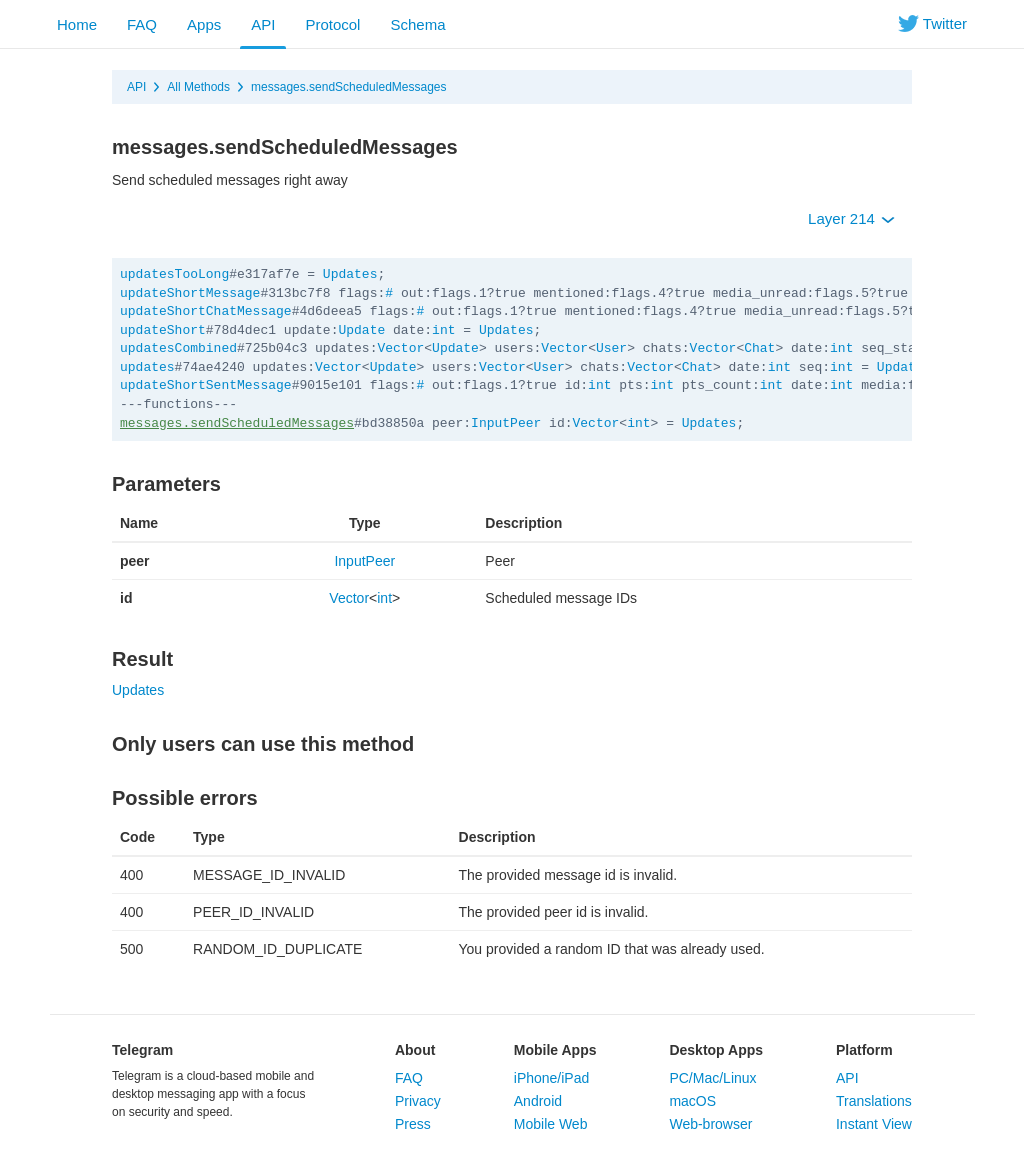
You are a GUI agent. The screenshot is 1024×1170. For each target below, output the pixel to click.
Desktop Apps (716, 1050)
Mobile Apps (555, 1050)
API (263, 24)
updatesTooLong (174, 274)
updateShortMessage (190, 293)
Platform (864, 1050)
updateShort (163, 330)
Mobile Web (551, 1124)
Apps (204, 24)
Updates (350, 274)
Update (361, 330)
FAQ (142, 24)
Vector (400, 348)
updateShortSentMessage (206, 385)
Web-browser (710, 1124)
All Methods (198, 87)
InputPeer (506, 423)
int (443, 330)
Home (77, 24)
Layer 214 (851, 218)
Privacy (418, 1101)
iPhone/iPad (552, 1078)
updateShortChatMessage (206, 311)
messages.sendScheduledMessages (348, 87)
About (415, 1050)
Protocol (332, 24)
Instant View (874, 1124)
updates (147, 367)
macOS (692, 1101)
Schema (417, 24)
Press (413, 1124)
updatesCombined (178, 348)
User (611, 348)
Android (538, 1101)
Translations (874, 1101)
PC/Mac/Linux (712, 1078)
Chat (759, 348)
